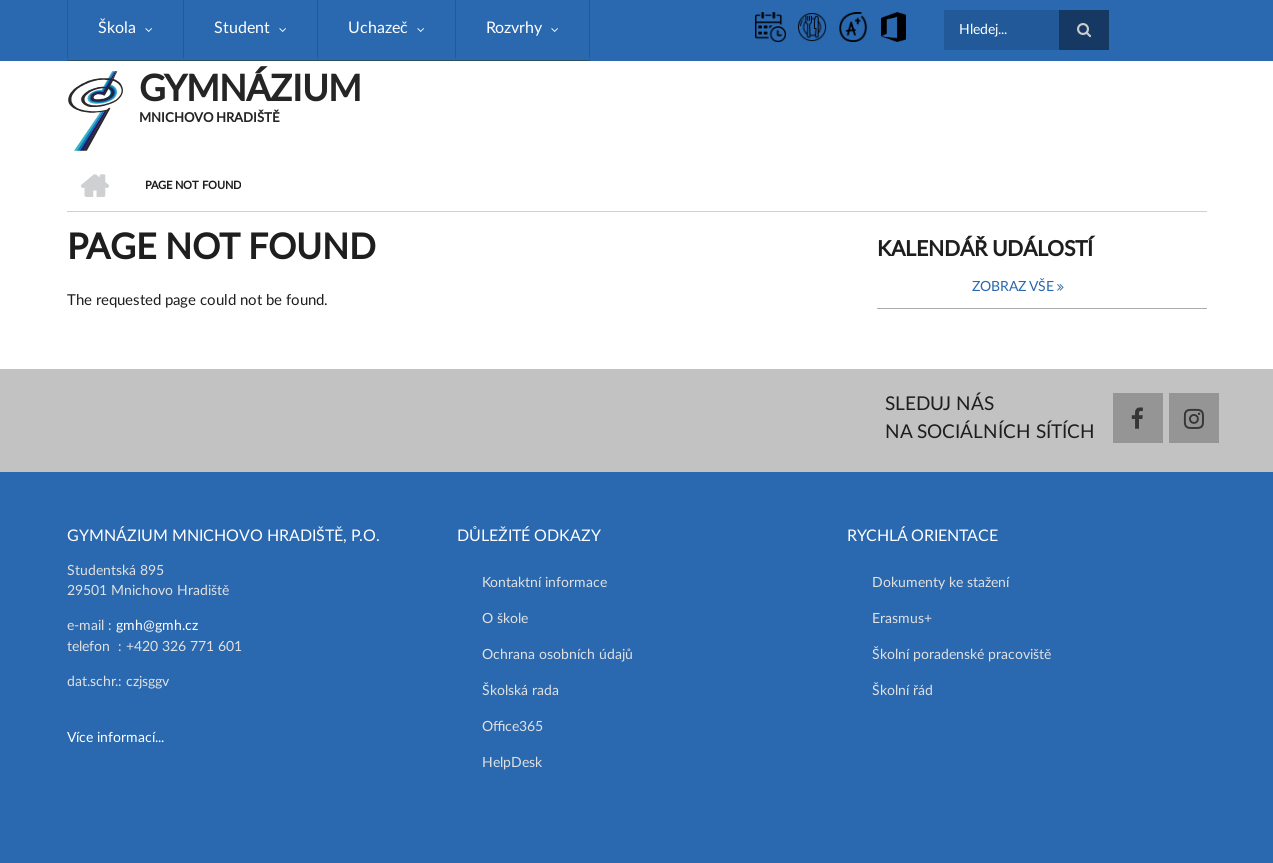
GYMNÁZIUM (250, 90)
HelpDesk (512, 763)
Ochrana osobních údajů (557, 655)
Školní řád (902, 691)
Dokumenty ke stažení (940, 583)
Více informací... (115, 738)
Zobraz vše (1013, 287)
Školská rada (520, 691)
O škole (505, 619)
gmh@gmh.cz (157, 626)
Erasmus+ (902, 619)
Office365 (512, 727)
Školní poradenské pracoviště (961, 655)
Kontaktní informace (544, 583)
